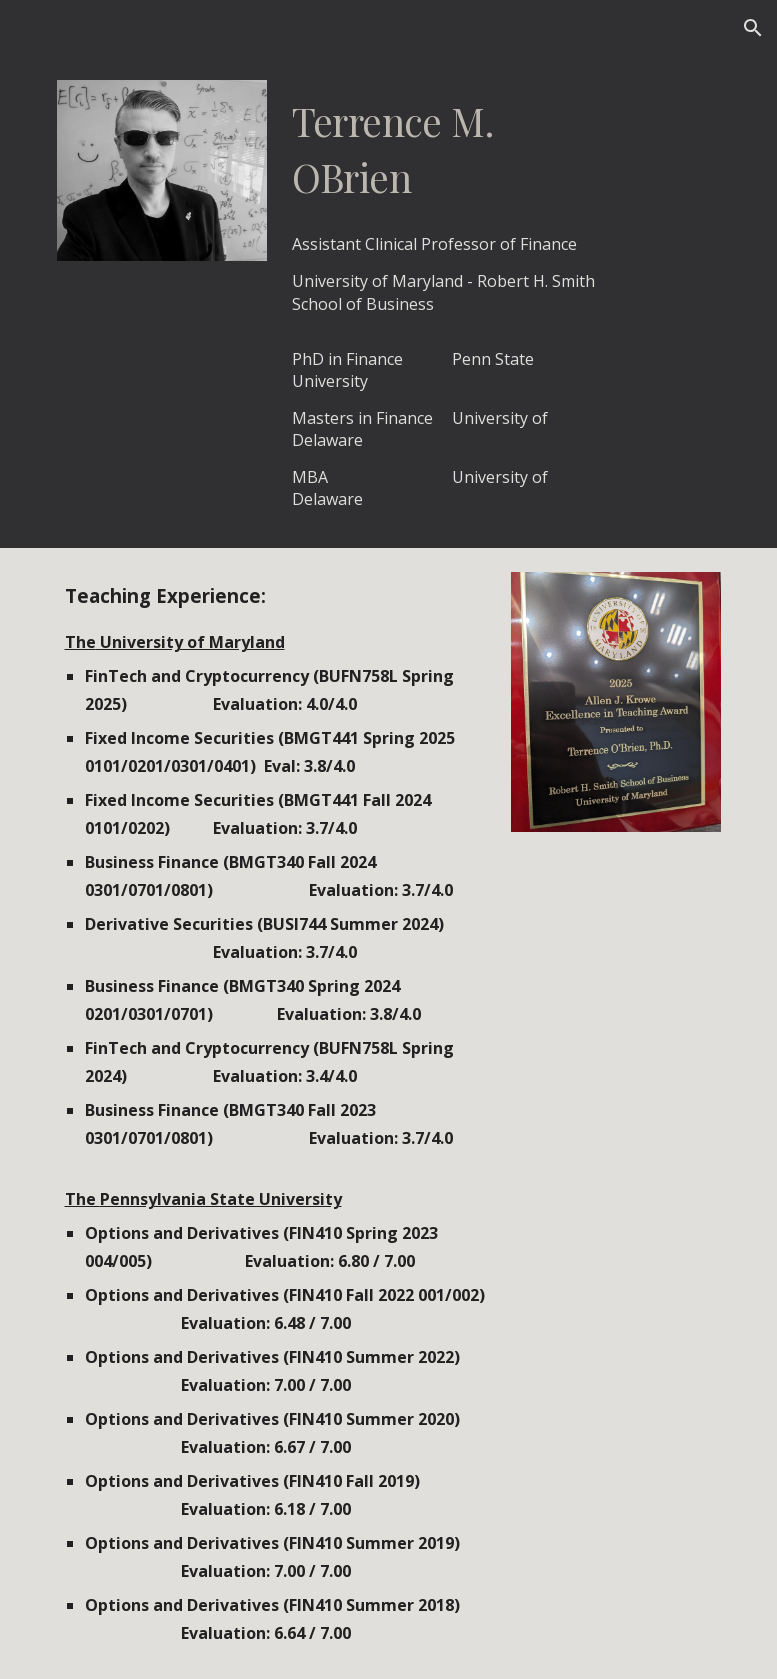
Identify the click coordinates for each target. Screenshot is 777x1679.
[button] (753, 28)
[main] (446, 149)
